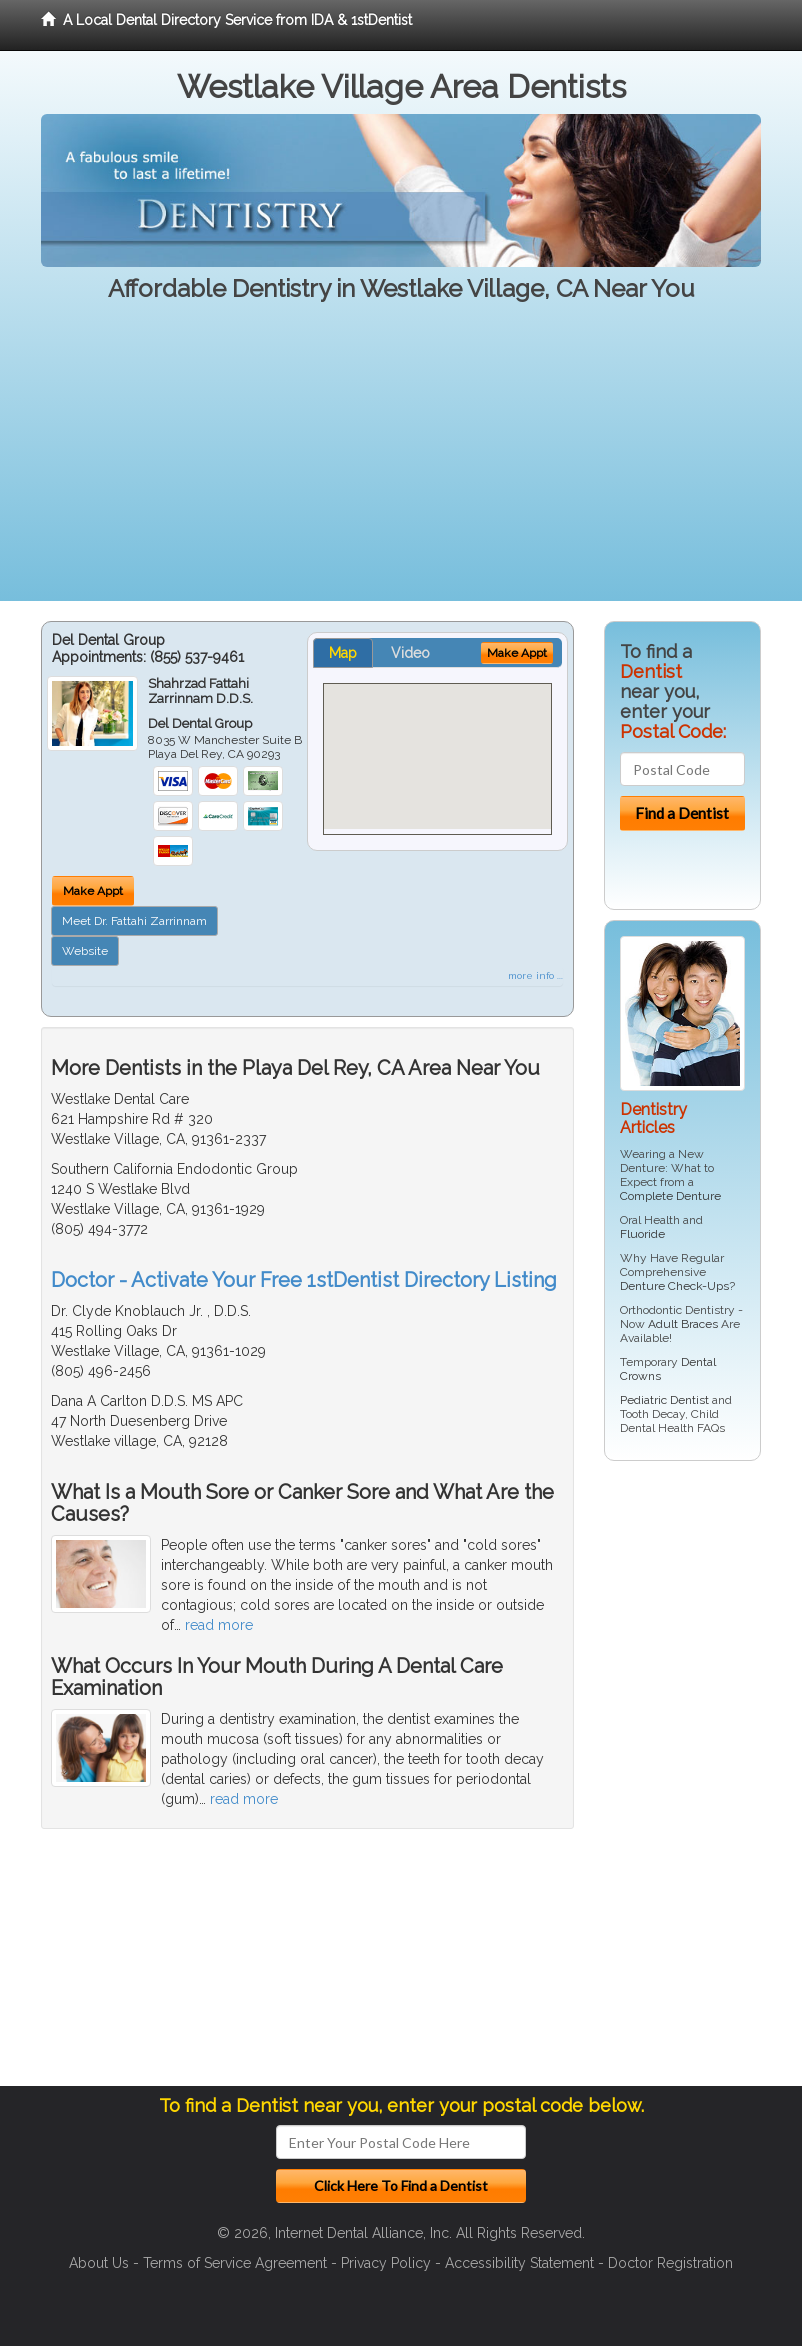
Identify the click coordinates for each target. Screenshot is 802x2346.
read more (219, 1625)
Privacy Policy (386, 2263)
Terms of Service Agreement (235, 2263)
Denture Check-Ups (674, 1286)
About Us (99, 2263)
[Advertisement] (401, 461)
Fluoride (642, 1234)
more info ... (535, 975)
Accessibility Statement (519, 2263)
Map (343, 653)
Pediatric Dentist (664, 1400)
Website (85, 951)
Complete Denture (670, 1196)
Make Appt (93, 891)
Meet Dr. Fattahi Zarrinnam (134, 921)
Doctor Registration (670, 2263)
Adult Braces (683, 1324)
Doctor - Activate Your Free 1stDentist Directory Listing (304, 1280)
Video (410, 653)
